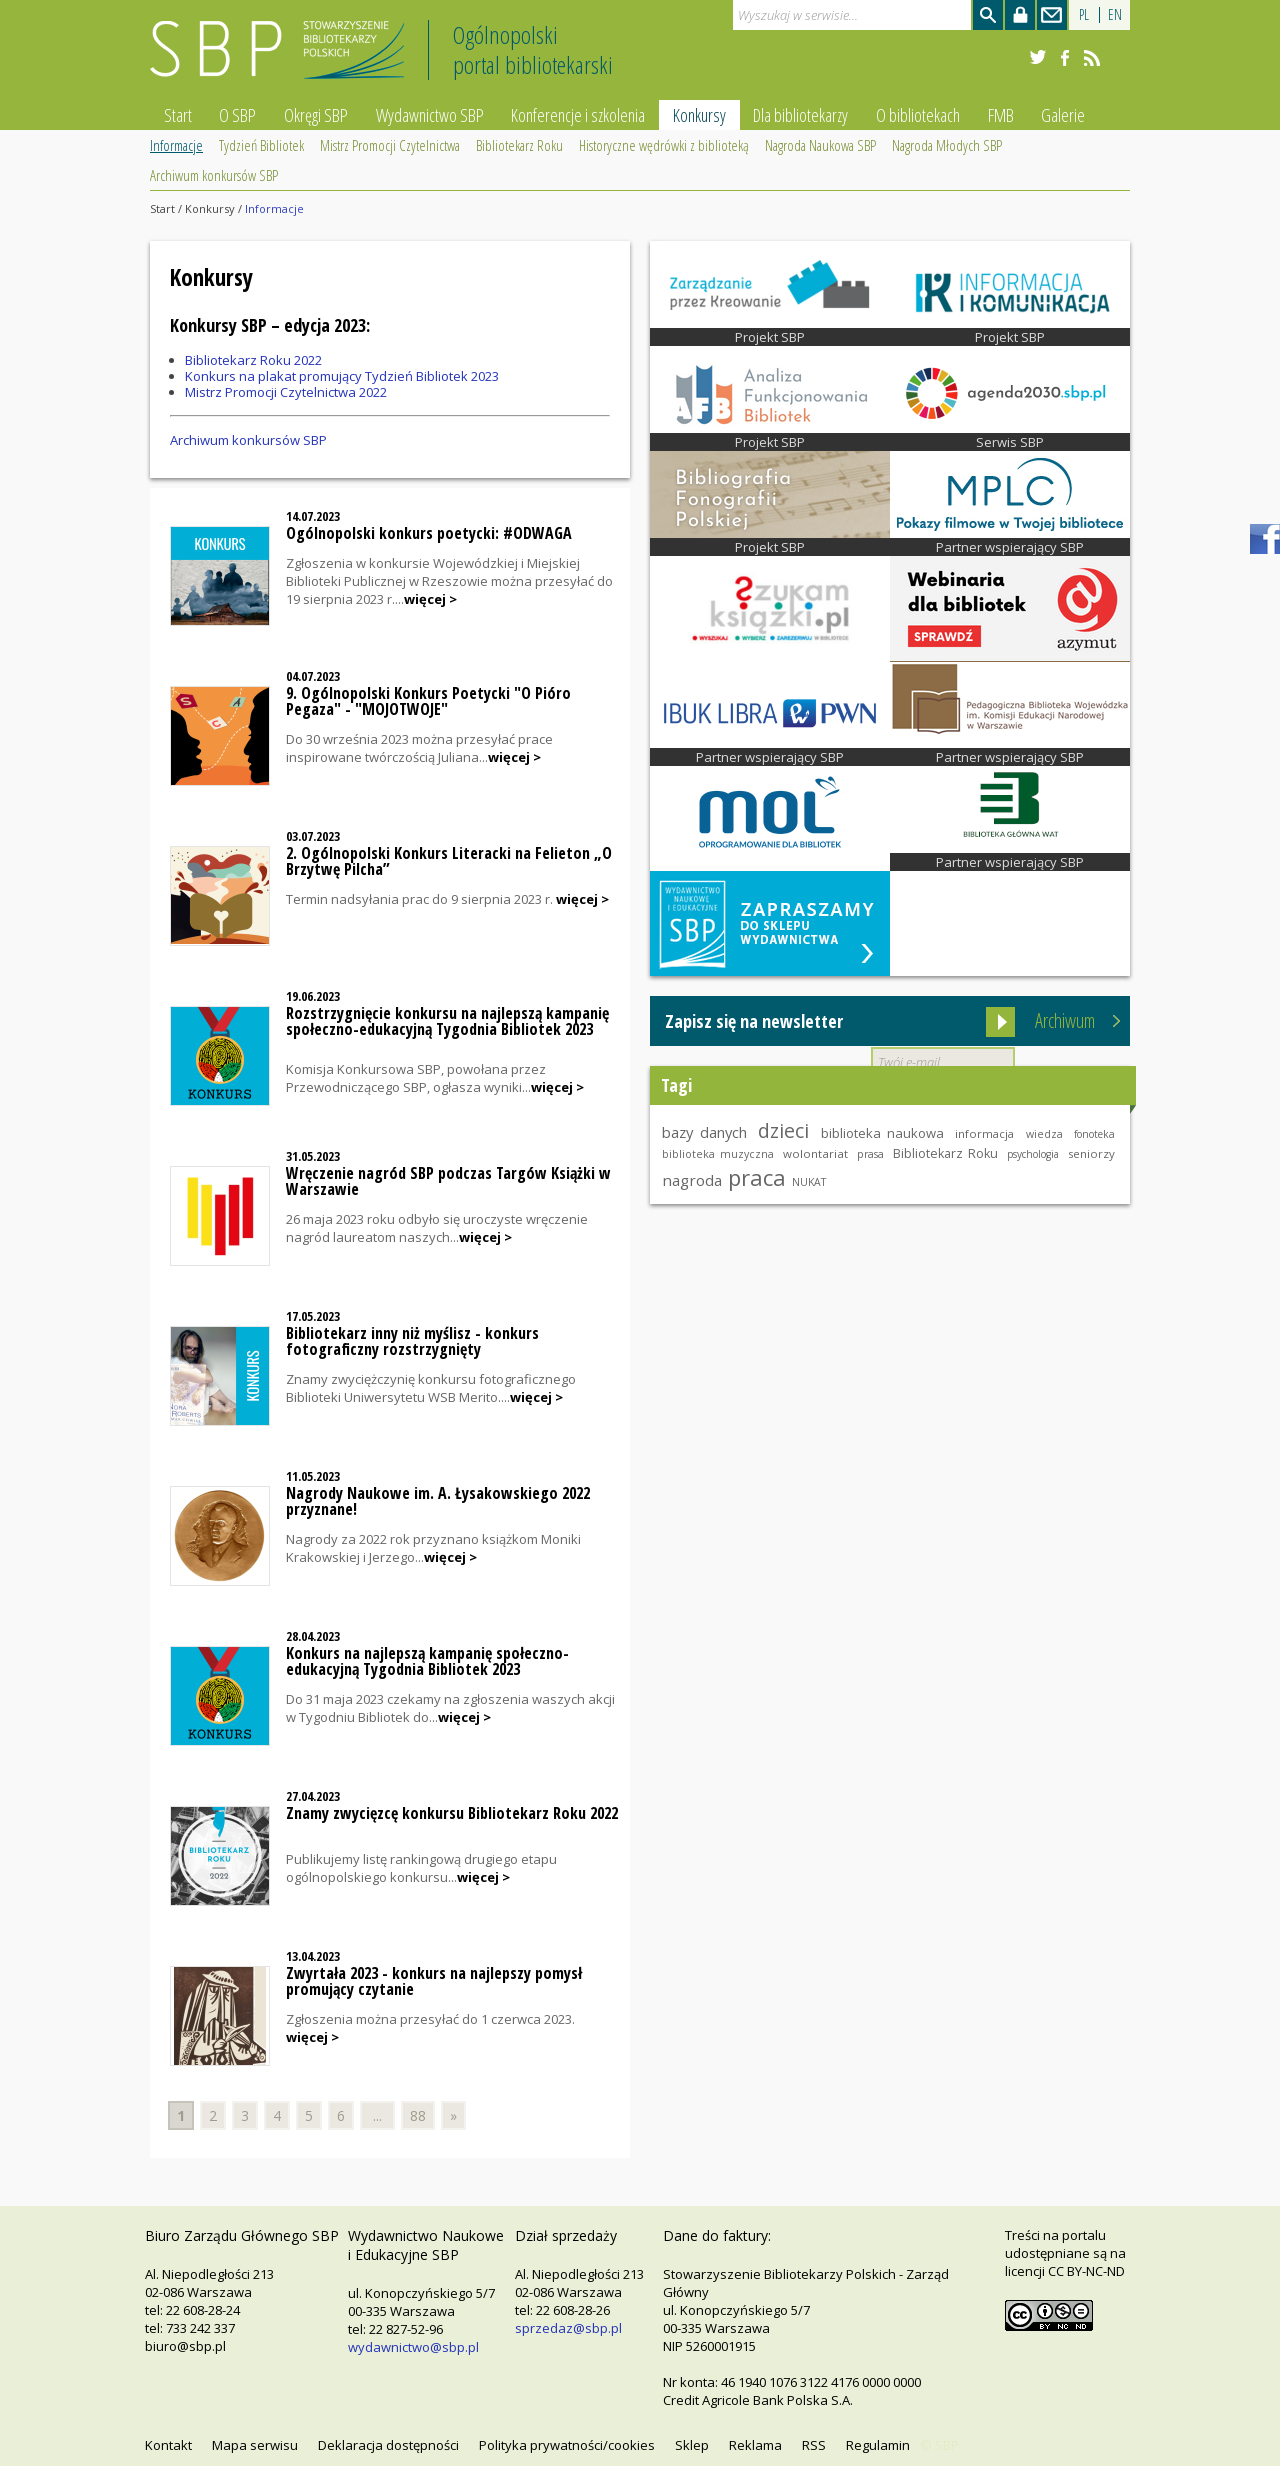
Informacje (176, 145)
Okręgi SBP (316, 115)
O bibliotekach (918, 115)
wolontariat (815, 1153)
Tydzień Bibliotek (261, 145)
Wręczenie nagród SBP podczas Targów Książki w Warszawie (448, 1181)
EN (1115, 14)
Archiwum (1065, 1020)
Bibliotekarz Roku (519, 145)
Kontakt (168, 2445)
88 (418, 2115)
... (377, 2115)
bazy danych (704, 1132)
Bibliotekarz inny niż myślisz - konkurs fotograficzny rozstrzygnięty (412, 1341)
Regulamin (878, 2445)
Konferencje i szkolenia (578, 115)
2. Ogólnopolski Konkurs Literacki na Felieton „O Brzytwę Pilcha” (449, 861)
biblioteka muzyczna (718, 1154)
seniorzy (1091, 1153)
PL (1084, 14)
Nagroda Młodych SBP (947, 145)
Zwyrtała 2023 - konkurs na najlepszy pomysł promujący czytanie (434, 1981)
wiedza (1044, 1134)
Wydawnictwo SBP (430, 115)
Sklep (692, 2445)
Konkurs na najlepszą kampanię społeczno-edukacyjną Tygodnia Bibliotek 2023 (427, 1661)
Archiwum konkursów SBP (214, 175)
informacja (984, 1133)
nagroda (692, 1180)
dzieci (783, 1130)
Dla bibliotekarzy (800, 115)
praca (757, 1177)
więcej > (430, 599)
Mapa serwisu (255, 2445)
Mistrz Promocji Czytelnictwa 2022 (286, 392)
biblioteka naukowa (882, 1133)
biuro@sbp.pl (185, 2346)
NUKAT (809, 1182)
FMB (1001, 115)
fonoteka (1094, 1134)
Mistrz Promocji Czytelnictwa (390, 145)
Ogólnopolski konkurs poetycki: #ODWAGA (429, 533)
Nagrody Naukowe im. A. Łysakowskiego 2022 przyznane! (438, 1501)
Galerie (1063, 115)
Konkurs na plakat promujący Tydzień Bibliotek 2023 (342, 376)
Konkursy (699, 115)
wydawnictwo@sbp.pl (413, 2347)
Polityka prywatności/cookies (567, 2445)
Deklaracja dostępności (388, 2445)
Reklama (755, 2445)
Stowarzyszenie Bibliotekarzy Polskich (282, 58)
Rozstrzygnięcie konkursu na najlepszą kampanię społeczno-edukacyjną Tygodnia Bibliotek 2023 (447, 1021)
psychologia (1033, 1154)
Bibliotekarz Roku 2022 (253, 360)
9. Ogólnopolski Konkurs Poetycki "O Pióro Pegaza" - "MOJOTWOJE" (428, 701)
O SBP (237, 115)
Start (178, 115)
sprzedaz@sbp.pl (568, 2328)
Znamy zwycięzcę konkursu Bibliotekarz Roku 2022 (452, 1813)
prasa (870, 1154)
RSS (814, 2445)
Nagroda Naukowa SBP (820, 145)
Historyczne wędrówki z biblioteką (664, 145)
